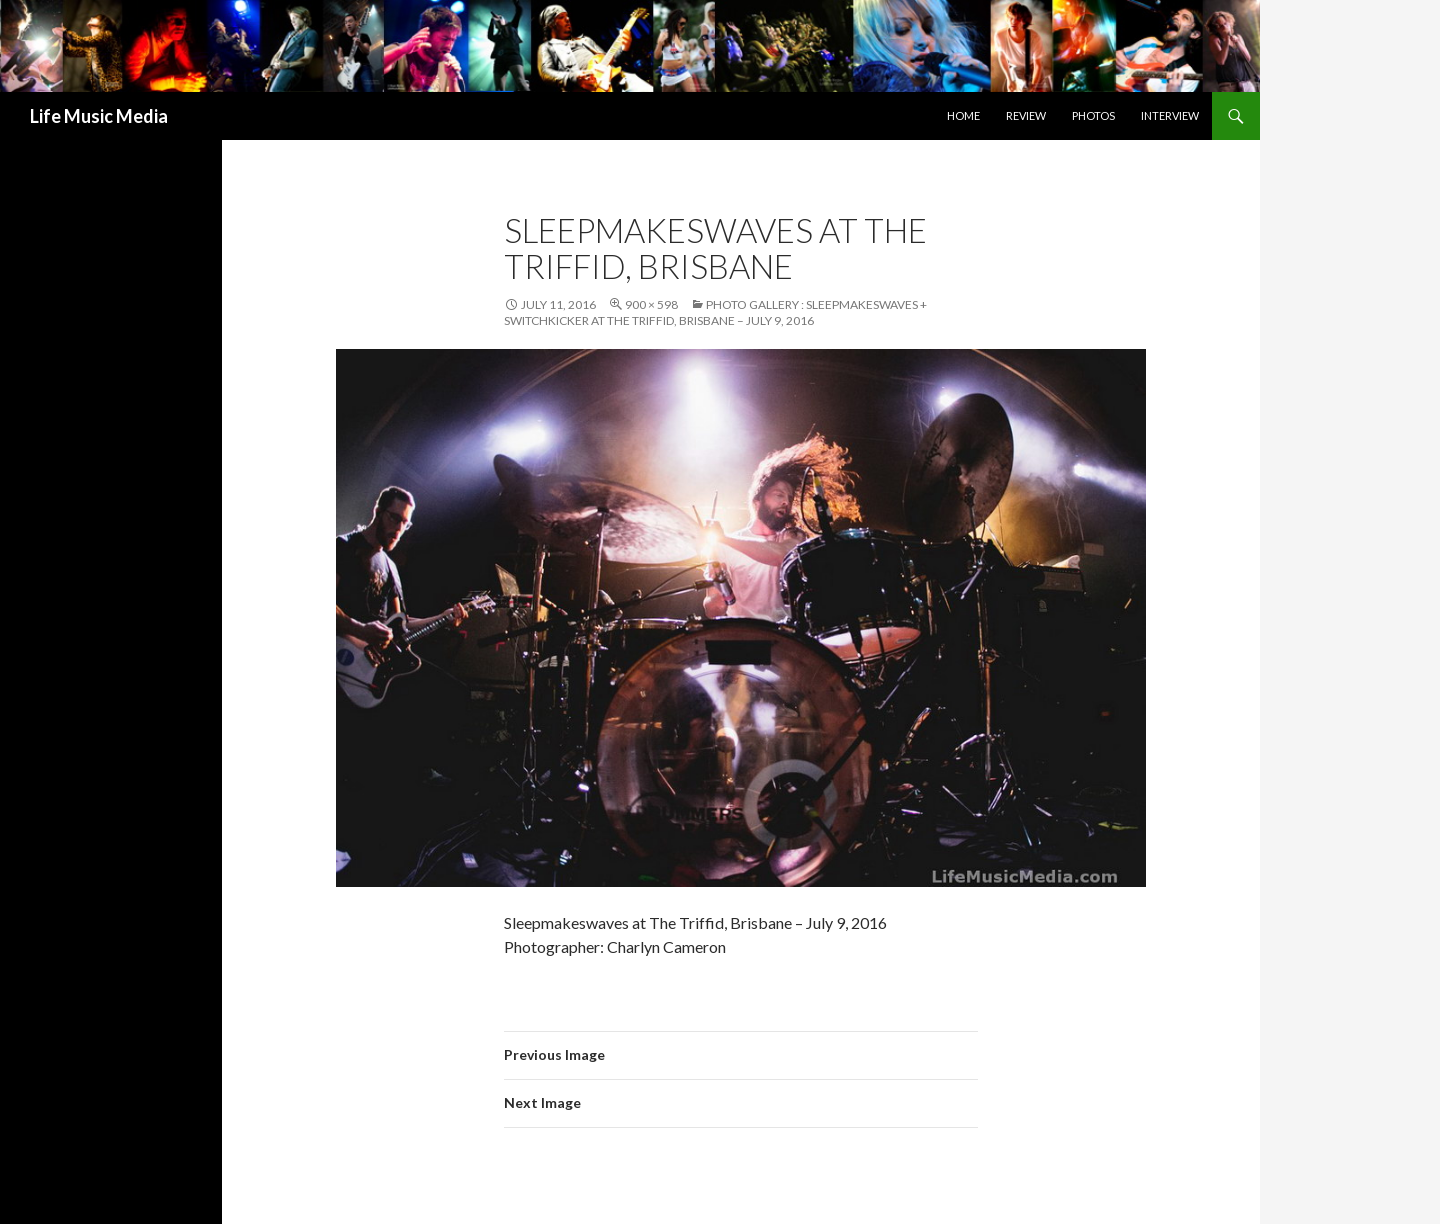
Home (963, 115)
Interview (1170, 115)
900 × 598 (651, 304)
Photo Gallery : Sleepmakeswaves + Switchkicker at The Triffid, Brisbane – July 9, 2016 (715, 312)
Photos (1093, 115)
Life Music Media (99, 116)
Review (1026, 115)
